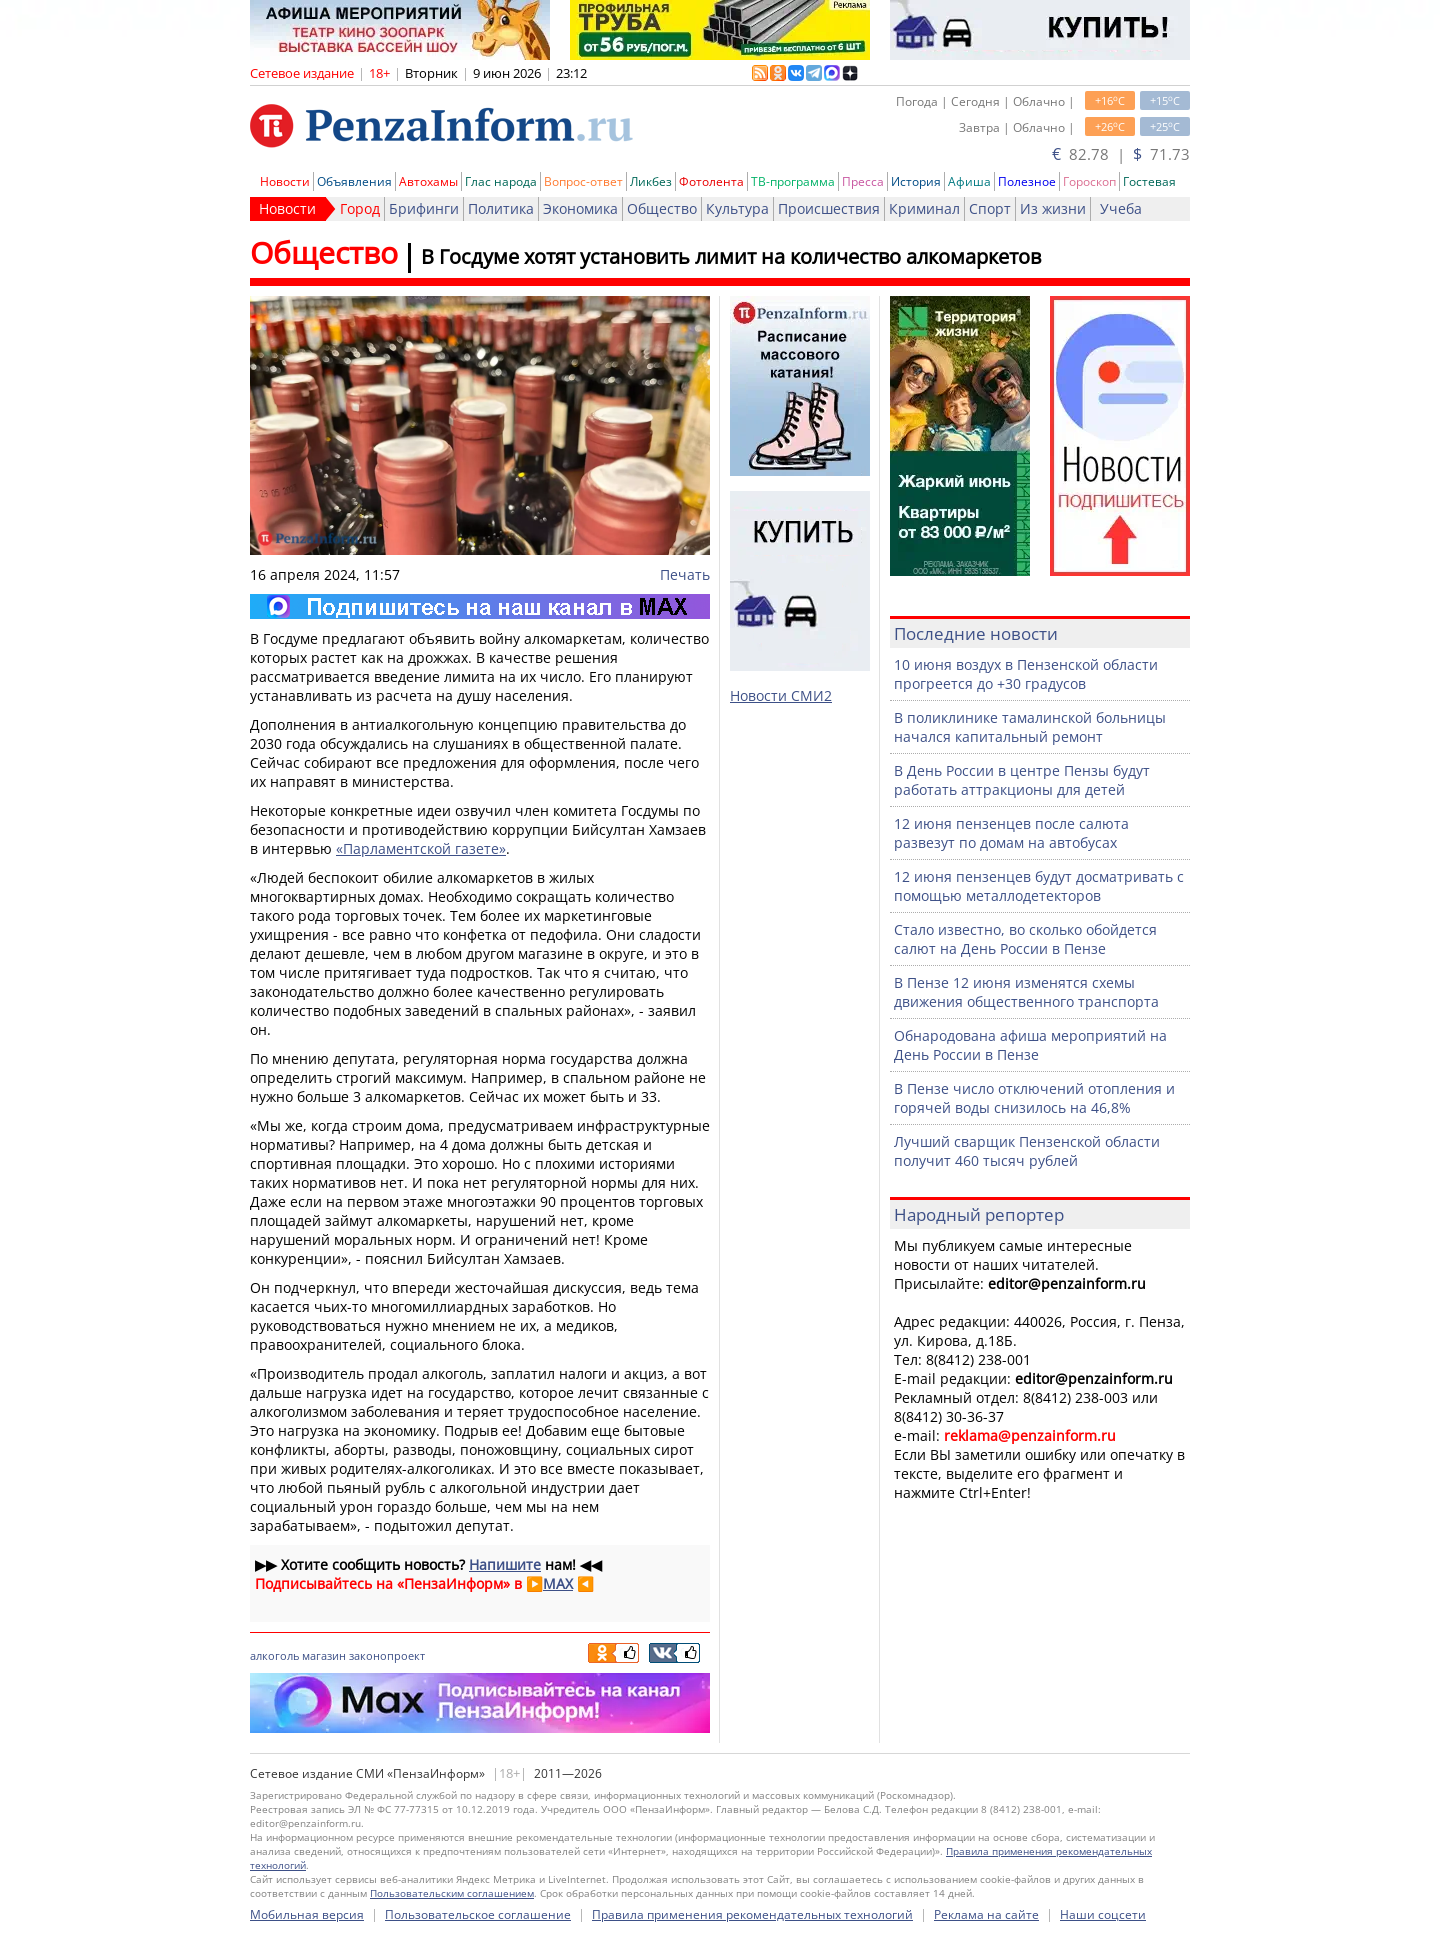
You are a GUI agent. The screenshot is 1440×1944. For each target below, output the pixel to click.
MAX (558, 1583)
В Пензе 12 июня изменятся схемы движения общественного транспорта (1026, 992)
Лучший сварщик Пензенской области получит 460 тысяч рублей (1027, 1151)
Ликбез (651, 181)
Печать (685, 574)
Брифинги (424, 208)
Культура (737, 208)
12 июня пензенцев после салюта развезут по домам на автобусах (1011, 833)
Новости (285, 181)
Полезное (1027, 181)
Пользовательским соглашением (452, 1893)
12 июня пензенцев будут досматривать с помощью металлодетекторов (1039, 886)
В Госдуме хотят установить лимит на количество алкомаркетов (731, 256)
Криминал (924, 208)
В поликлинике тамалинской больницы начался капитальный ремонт (1030, 727)
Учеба (1121, 208)
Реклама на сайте (986, 1914)
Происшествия (829, 208)
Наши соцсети (1103, 1914)
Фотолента (711, 181)
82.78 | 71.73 (1121, 154)
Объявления (354, 181)
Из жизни (1053, 208)
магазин (324, 1655)
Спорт (990, 208)
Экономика (580, 208)
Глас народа (501, 181)
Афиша (969, 181)
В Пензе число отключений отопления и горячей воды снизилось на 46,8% (1034, 1098)
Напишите (505, 1564)
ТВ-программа (793, 181)
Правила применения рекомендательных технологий (752, 1914)
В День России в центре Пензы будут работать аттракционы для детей (1022, 780)
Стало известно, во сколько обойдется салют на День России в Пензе (1025, 939)
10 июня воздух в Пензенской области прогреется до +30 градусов (1026, 674)
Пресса (863, 181)
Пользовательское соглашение (478, 1914)
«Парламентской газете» (421, 848)
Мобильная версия (307, 1914)
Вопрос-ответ (583, 181)
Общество (662, 208)
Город (360, 208)
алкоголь (274, 1655)
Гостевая (1149, 181)
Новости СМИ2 (781, 695)
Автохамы (428, 181)
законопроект (387, 1655)
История (916, 181)
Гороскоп (1089, 181)
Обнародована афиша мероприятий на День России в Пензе (1030, 1045)
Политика (501, 208)
